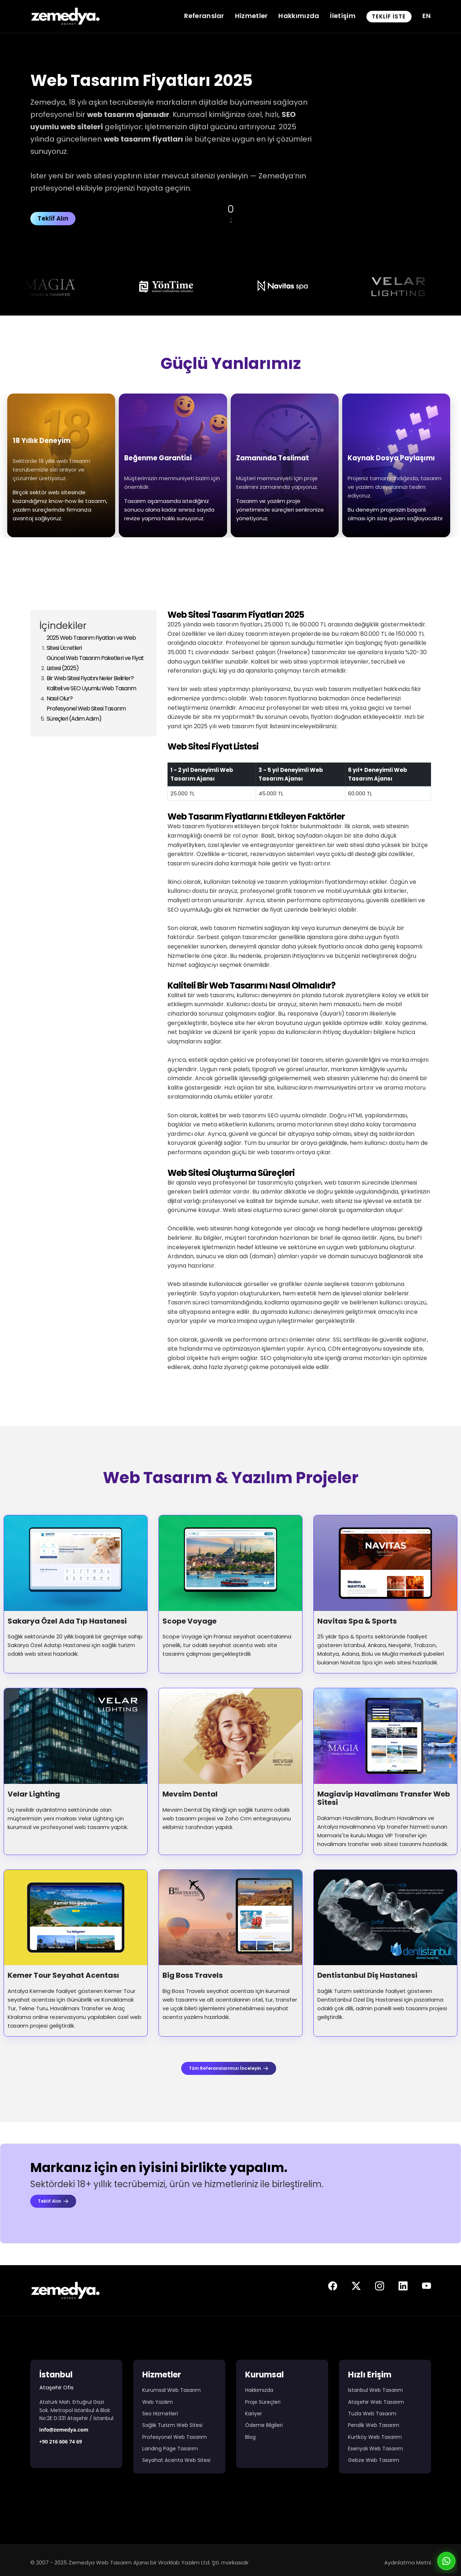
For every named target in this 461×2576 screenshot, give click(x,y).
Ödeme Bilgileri (264, 2425)
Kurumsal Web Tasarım (171, 2390)
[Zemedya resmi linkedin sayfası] (403, 2287)
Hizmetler (251, 15)
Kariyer (253, 2413)
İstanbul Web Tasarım (375, 2390)
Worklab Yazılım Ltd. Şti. (189, 2562)
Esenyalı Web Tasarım (375, 2448)
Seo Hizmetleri (160, 2413)
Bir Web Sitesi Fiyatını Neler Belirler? (90, 678)
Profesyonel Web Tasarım (174, 2437)
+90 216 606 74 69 (60, 2441)
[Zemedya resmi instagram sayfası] (379, 2287)
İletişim (342, 15)
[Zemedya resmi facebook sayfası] (332, 2287)
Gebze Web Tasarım (373, 2460)
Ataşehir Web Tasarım (376, 2402)
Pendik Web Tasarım (373, 2425)
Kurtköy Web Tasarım (375, 2437)
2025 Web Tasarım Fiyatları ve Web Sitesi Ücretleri (91, 643)
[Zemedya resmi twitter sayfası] (356, 2287)
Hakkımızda (298, 15)
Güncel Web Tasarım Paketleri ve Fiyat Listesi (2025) (95, 663)
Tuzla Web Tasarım (372, 2413)
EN (426, 15)
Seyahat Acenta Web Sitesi (176, 2460)
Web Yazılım (157, 2402)
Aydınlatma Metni (407, 2562)
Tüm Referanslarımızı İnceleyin (229, 2068)
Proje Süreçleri (262, 2402)
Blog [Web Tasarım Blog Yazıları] (250, 2437)
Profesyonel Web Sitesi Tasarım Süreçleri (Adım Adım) (86, 713)
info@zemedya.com (63, 2429)
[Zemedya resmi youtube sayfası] (426, 2287)
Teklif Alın (53, 218)
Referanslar (204, 15)
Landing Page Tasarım (170, 2448)
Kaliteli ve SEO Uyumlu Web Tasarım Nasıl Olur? (91, 693)
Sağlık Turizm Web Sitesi (172, 2425)
